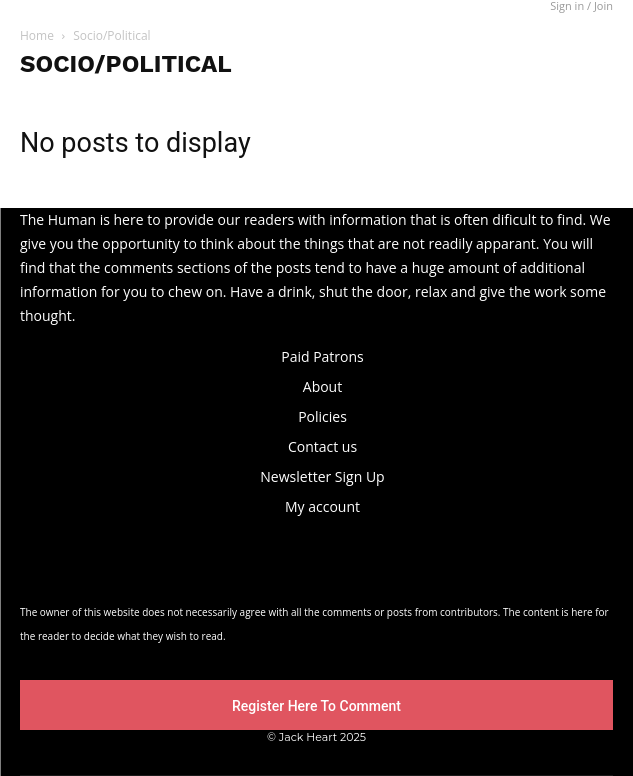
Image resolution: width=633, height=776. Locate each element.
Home (37, 35)
